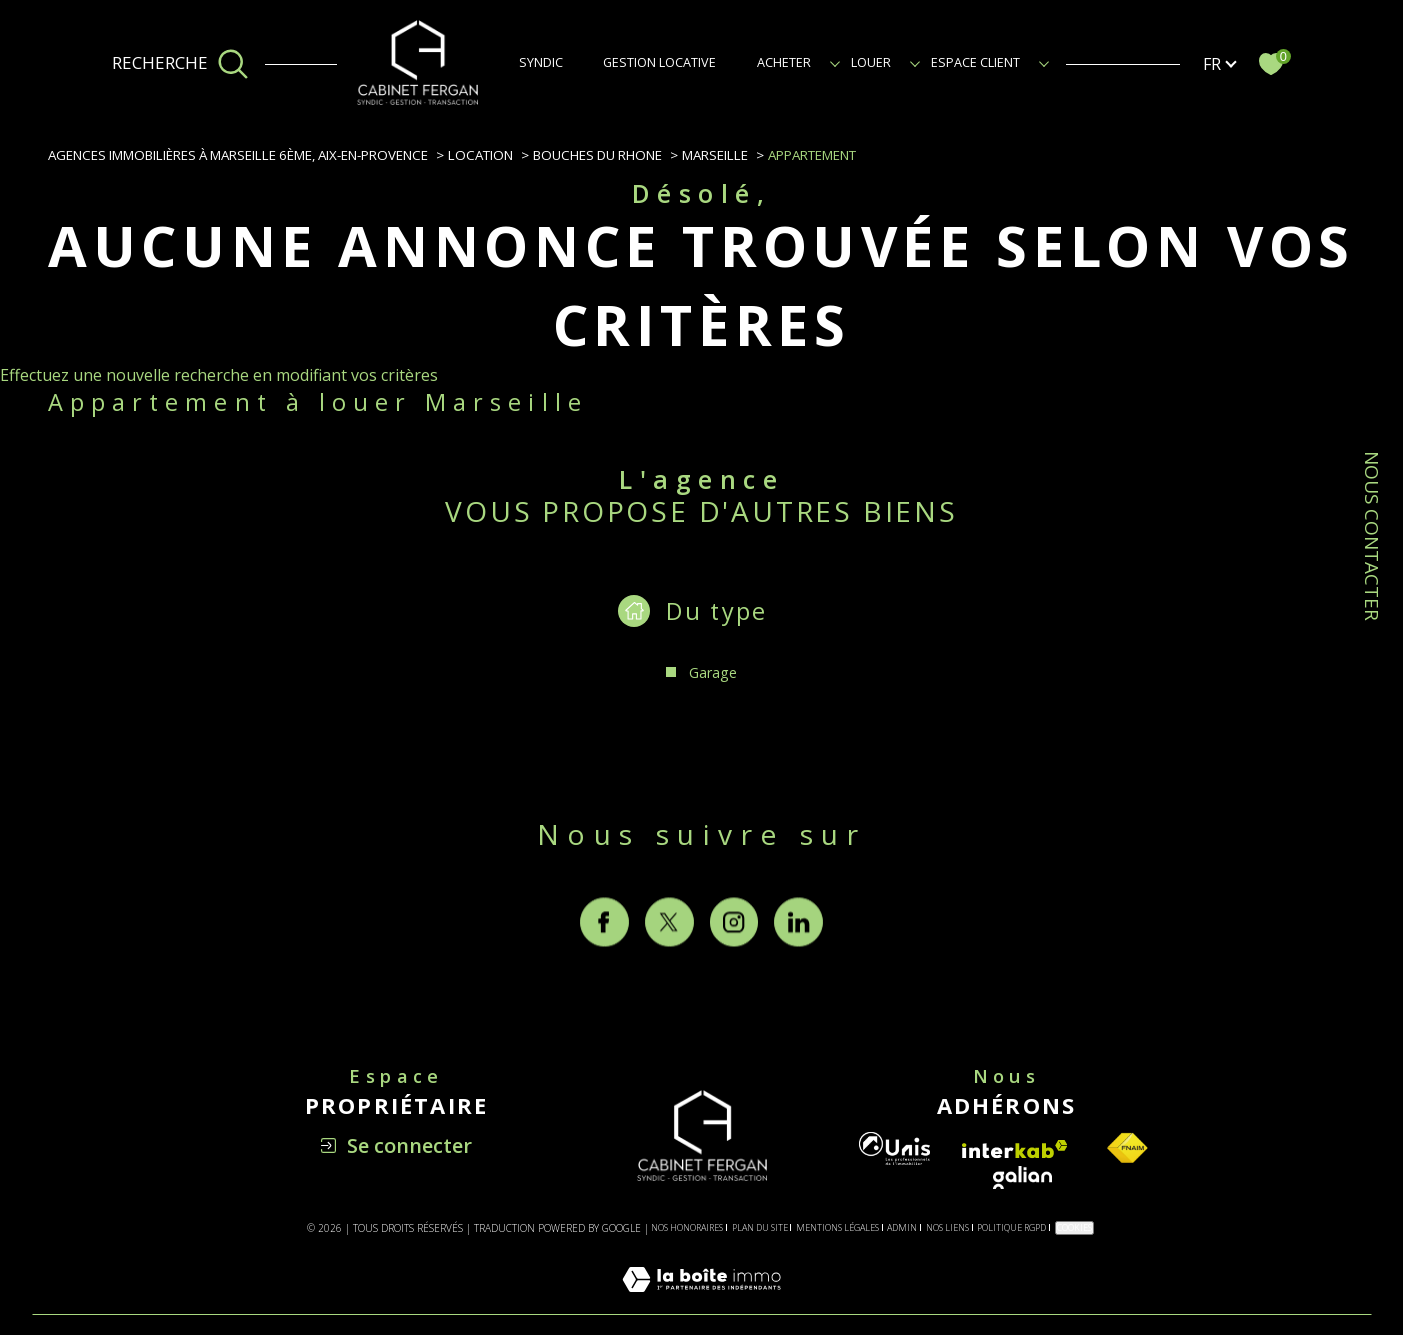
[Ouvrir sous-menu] (834, 62)
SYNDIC (541, 62)
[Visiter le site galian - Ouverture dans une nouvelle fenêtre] (1022, 1177)
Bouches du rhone (597, 155)
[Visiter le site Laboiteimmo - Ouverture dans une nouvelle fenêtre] (701, 1302)
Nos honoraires (687, 1227)
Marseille (715, 155)
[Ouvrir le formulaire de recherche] (180, 64)
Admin (902, 1227)
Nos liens (947, 1227)
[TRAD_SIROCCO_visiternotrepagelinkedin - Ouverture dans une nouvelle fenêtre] (798, 961)
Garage (713, 672)
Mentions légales (837, 1227)
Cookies (1074, 1227)
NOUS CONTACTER (1372, 536)
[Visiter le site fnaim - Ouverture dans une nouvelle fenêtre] (1127, 1148)
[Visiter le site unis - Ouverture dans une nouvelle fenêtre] (894, 1148)
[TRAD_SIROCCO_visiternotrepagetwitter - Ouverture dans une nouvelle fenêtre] (669, 961)
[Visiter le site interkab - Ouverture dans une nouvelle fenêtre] (1015, 1149)
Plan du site (760, 1227)
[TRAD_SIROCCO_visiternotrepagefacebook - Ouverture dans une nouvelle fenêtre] (604, 961)
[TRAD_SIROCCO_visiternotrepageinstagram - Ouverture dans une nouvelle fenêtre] (734, 961)
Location (480, 155)
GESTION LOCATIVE (659, 62)
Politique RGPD (1011, 1227)
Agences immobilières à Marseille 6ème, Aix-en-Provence (238, 155)
